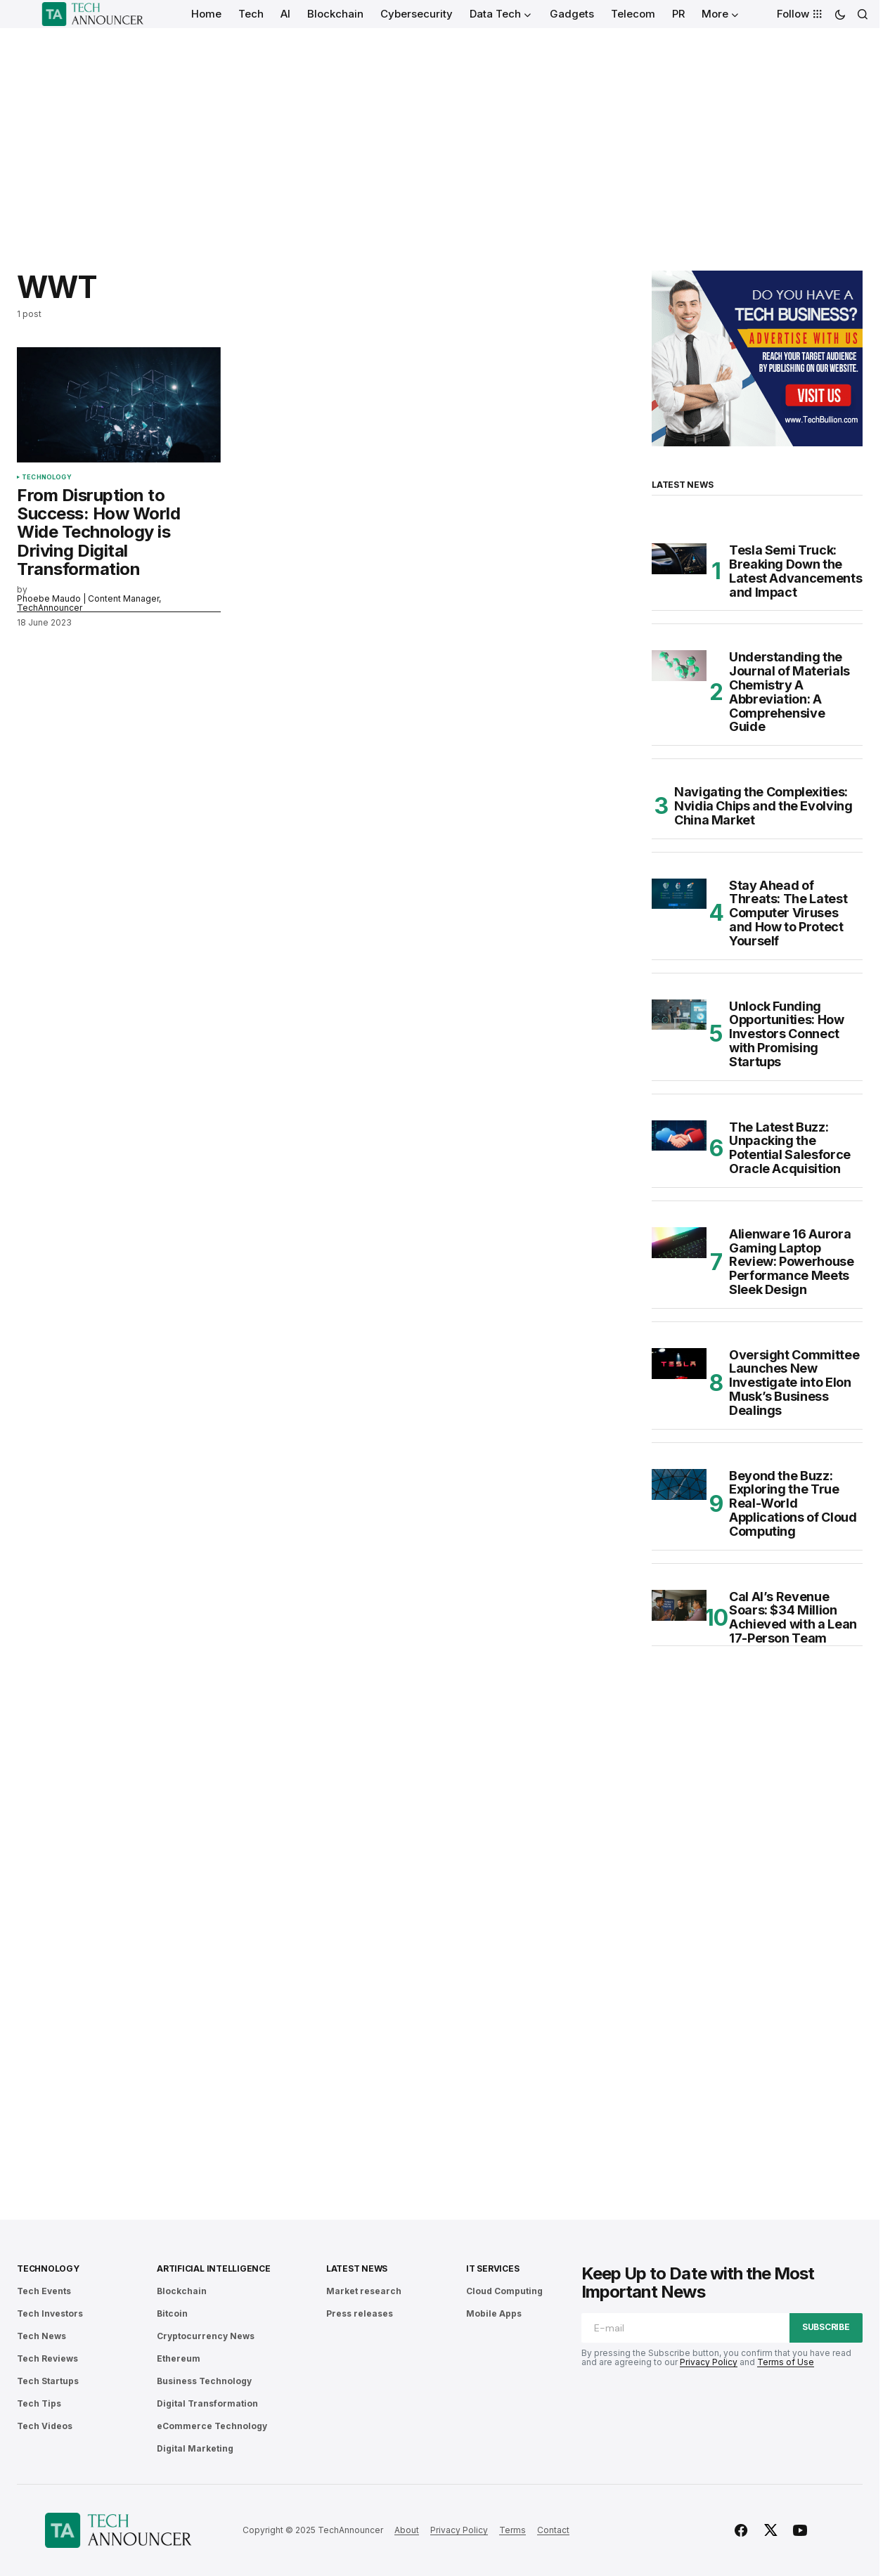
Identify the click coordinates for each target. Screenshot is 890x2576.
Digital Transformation (207, 2403)
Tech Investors (50, 2313)
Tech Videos (44, 2426)
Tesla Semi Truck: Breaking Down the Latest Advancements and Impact (795, 571)
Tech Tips (39, 2403)
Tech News (41, 2336)
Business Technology (204, 2381)
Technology (47, 477)
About (406, 2530)
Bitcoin (172, 2313)
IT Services (492, 2268)
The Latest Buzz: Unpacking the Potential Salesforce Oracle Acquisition (790, 1148)
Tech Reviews (47, 2358)
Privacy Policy (708, 2362)
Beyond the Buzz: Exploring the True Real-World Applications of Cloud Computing (792, 1504)
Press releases (359, 2313)
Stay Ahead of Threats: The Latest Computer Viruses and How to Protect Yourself (788, 913)
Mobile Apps (494, 2313)
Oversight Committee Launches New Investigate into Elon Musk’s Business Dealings (794, 1383)
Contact (553, 2530)
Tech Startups (48, 2381)
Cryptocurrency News (205, 2336)
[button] (840, 14)
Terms (512, 2530)
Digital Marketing (195, 2448)
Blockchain (182, 2291)
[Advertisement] (440, 133)
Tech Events (44, 2291)
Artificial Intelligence (213, 2268)
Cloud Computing (504, 2291)
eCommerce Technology (212, 2426)
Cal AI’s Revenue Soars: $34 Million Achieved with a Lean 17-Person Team (793, 1617)
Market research (363, 2291)
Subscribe (826, 2327)
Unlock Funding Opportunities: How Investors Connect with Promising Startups (786, 1034)
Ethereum (178, 2358)
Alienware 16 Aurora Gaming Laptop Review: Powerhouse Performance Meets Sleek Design (791, 1262)
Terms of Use (785, 2362)
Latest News (356, 2268)
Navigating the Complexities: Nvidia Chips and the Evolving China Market (763, 806)
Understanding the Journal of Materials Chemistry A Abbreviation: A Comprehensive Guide (789, 692)
